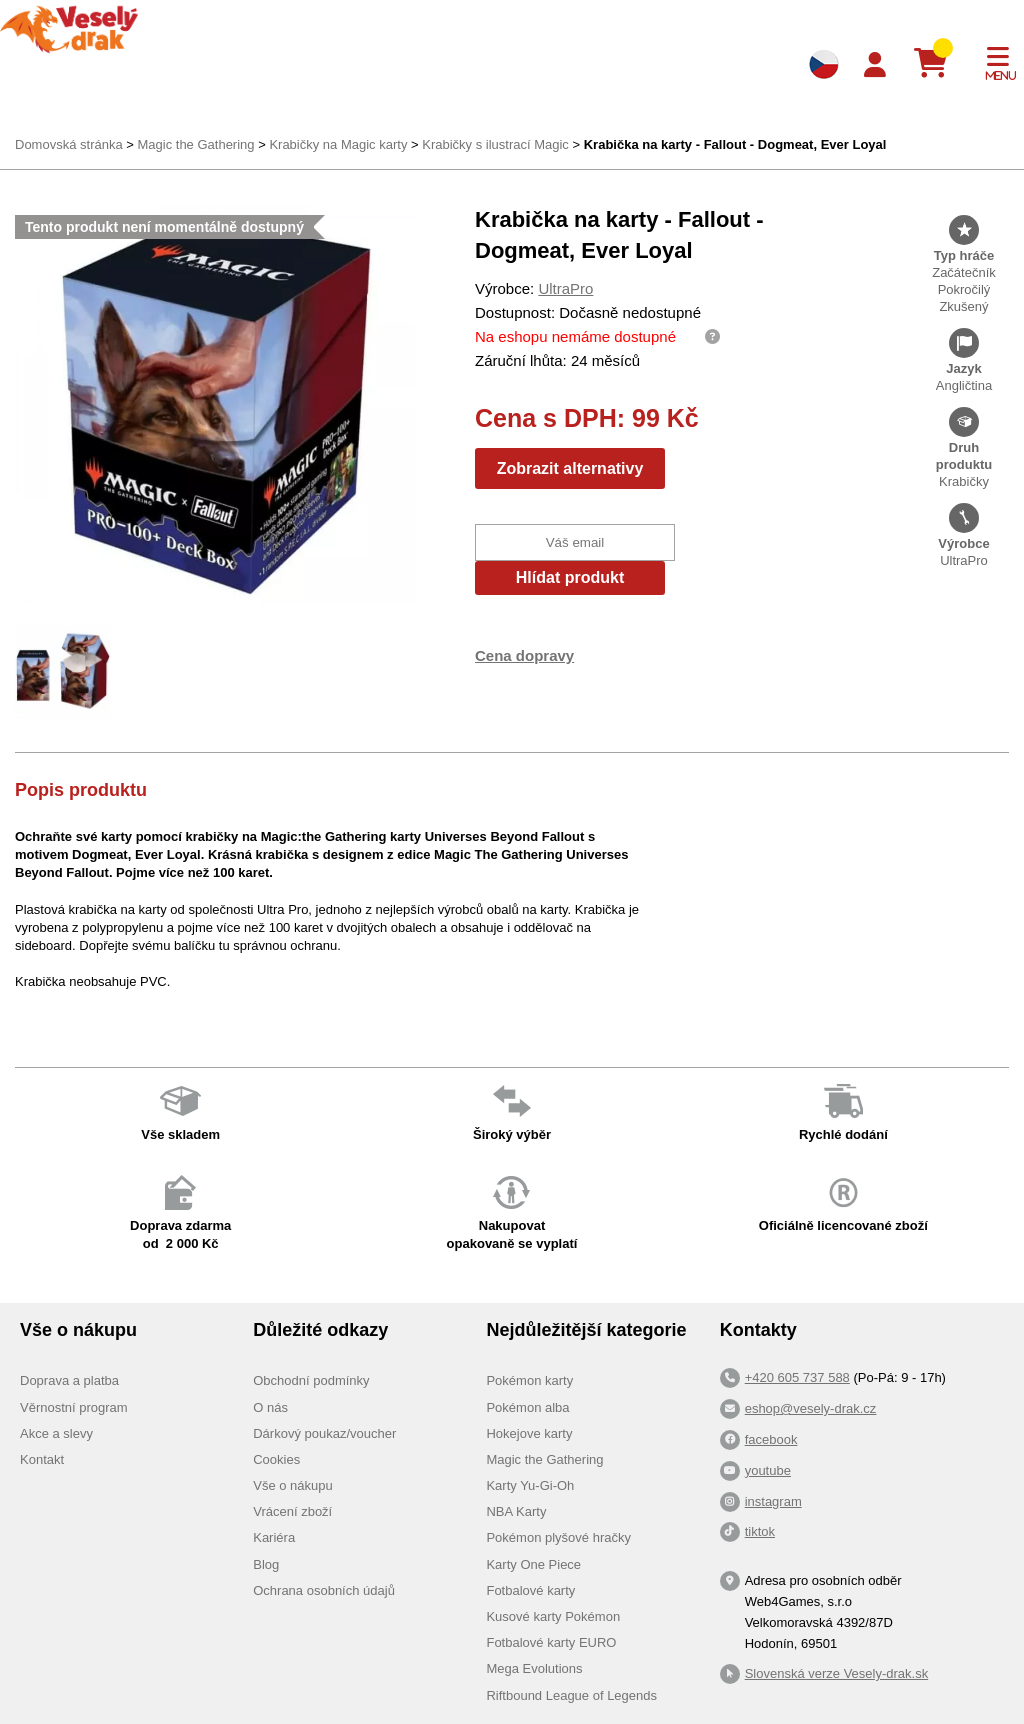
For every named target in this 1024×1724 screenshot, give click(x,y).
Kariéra (274, 1537)
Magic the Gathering (195, 144)
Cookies (276, 1459)
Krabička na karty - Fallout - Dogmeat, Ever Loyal (735, 144)
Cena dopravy (524, 655)
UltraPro (565, 288)
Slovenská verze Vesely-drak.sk (837, 1673)
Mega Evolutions (534, 1668)
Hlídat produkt (570, 577)
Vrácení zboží (292, 1511)
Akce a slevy (56, 1433)
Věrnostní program (74, 1407)
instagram (773, 1501)
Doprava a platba (69, 1380)
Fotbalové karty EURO (551, 1642)
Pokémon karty (529, 1380)
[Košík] (938, 64)
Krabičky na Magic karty (338, 144)
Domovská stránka (69, 144)
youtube (768, 1470)
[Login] (875, 65)
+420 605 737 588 (797, 1377)
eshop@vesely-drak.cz (811, 1408)
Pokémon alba (527, 1407)
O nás (270, 1407)
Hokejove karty (529, 1433)
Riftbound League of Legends (571, 1695)
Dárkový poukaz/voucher (324, 1433)
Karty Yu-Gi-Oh (530, 1485)
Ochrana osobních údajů (324, 1590)
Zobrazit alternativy (570, 468)
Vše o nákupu (293, 1485)
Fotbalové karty (530, 1590)
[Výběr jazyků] (824, 64)
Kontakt (42, 1459)
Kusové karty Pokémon (553, 1616)
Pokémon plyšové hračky (558, 1537)
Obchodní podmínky (311, 1380)
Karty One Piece (533, 1564)
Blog (266, 1564)
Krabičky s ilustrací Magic (495, 144)
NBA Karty (516, 1511)
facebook (771, 1439)
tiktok (760, 1531)
